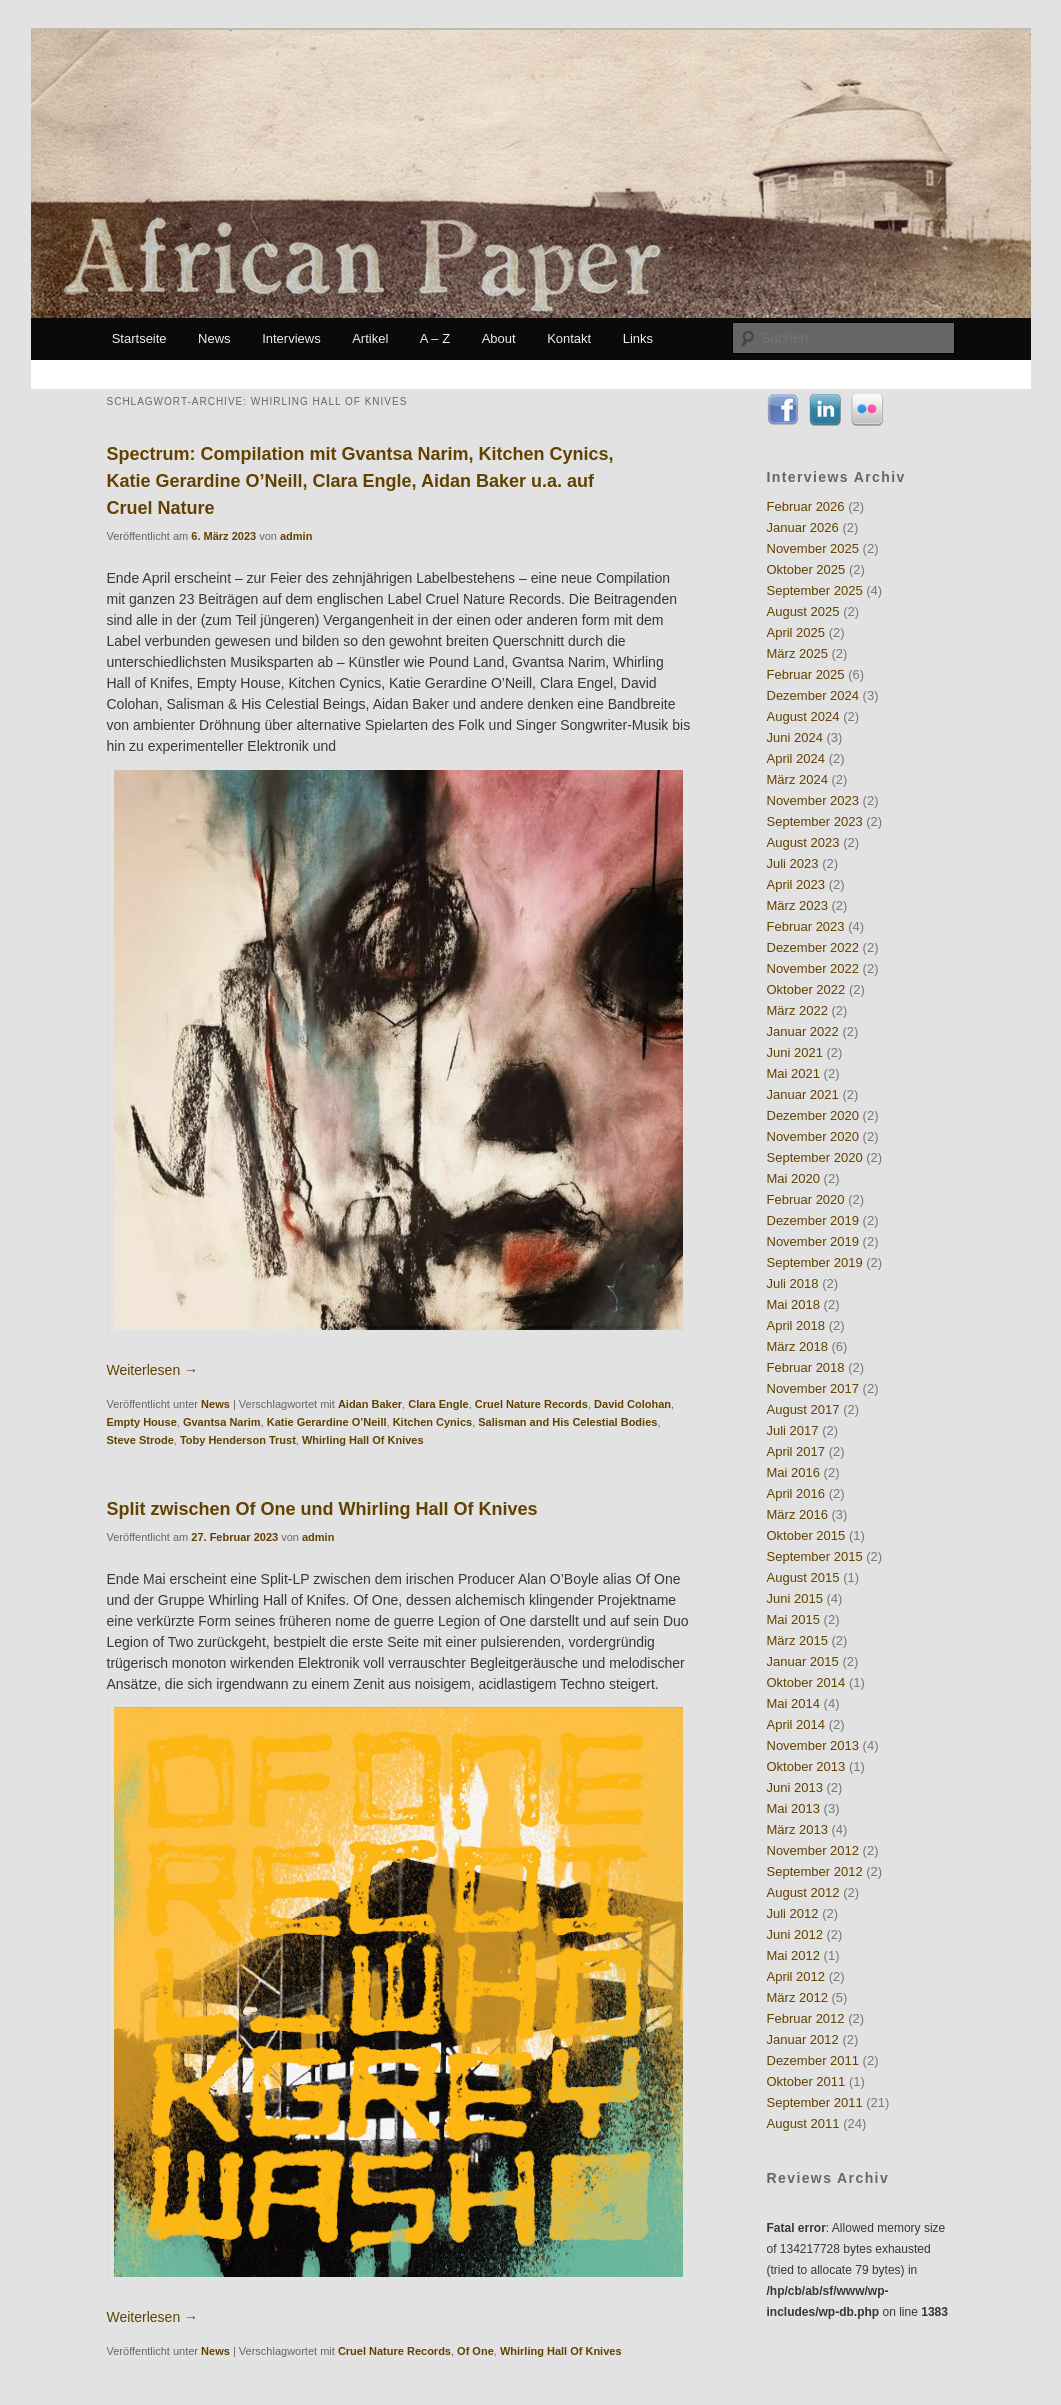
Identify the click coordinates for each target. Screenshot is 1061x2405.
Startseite (139, 338)
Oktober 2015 (806, 1535)
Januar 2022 (803, 1031)
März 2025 (797, 653)
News (214, 338)
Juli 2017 (793, 1430)
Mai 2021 (793, 1073)
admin (296, 536)
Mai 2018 (793, 1304)
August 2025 (803, 611)
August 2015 (803, 1577)
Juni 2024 (795, 737)
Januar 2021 (803, 1094)
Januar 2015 (803, 1661)
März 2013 (797, 1829)
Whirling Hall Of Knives (363, 1440)
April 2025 (796, 632)
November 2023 (813, 800)
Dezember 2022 (813, 947)
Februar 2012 (806, 2018)
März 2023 (797, 905)
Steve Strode (140, 1440)
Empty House (142, 1422)
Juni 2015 (795, 1598)
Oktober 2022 (806, 989)
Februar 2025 (806, 674)
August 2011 (803, 2123)
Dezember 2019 (813, 1220)
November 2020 (813, 1136)
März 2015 (797, 1640)
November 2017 (813, 1388)
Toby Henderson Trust (238, 1440)
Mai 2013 (793, 1808)
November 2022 (813, 968)
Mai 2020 (793, 1178)
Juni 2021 (795, 1052)
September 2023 (815, 821)
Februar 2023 (806, 926)
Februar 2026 (806, 506)
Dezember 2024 (813, 695)
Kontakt (569, 338)
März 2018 (797, 1346)
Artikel (370, 338)
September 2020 (815, 1157)
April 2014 (796, 1724)
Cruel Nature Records (531, 1404)
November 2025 (813, 548)
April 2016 (796, 1493)
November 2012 (813, 1850)
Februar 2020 (806, 1199)
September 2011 (815, 2102)
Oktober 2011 (806, 2081)
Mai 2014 (793, 1703)
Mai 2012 (793, 1955)
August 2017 (803, 1409)
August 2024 (803, 716)
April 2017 (796, 1451)
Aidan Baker (370, 1404)
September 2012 (815, 1871)
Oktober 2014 (806, 1682)
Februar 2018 (806, 1367)
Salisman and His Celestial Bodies (567, 1422)
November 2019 (813, 1241)
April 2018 (796, 1325)
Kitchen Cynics (432, 1422)
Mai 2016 (793, 1472)
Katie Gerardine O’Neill (327, 1422)
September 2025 (815, 590)
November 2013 (813, 1745)
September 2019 (815, 1262)
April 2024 (796, 758)
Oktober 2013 (806, 1766)
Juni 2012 (795, 1934)
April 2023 (796, 884)
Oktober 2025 (806, 569)
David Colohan (632, 1404)
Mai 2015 (793, 1619)
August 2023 (803, 842)
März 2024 (797, 779)
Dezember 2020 (813, 1115)
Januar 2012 (803, 2039)
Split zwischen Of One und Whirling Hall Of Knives (322, 1509)
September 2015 (815, 1556)
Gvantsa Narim (222, 1422)
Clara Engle (438, 1404)
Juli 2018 (793, 1283)
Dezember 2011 (813, 2060)
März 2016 (797, 1514)
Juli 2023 (793, 863)
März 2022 (797, 1010)
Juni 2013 (795, 1787)
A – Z (435, 338)
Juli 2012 (793, 1913)
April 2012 (796, 1976)
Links (638, 338)
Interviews (291, 338)
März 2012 (797, 1997)
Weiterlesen (153, 1370)
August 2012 (803, 1892)
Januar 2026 (803, 527)
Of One (475, 2351)
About (499, 338)
